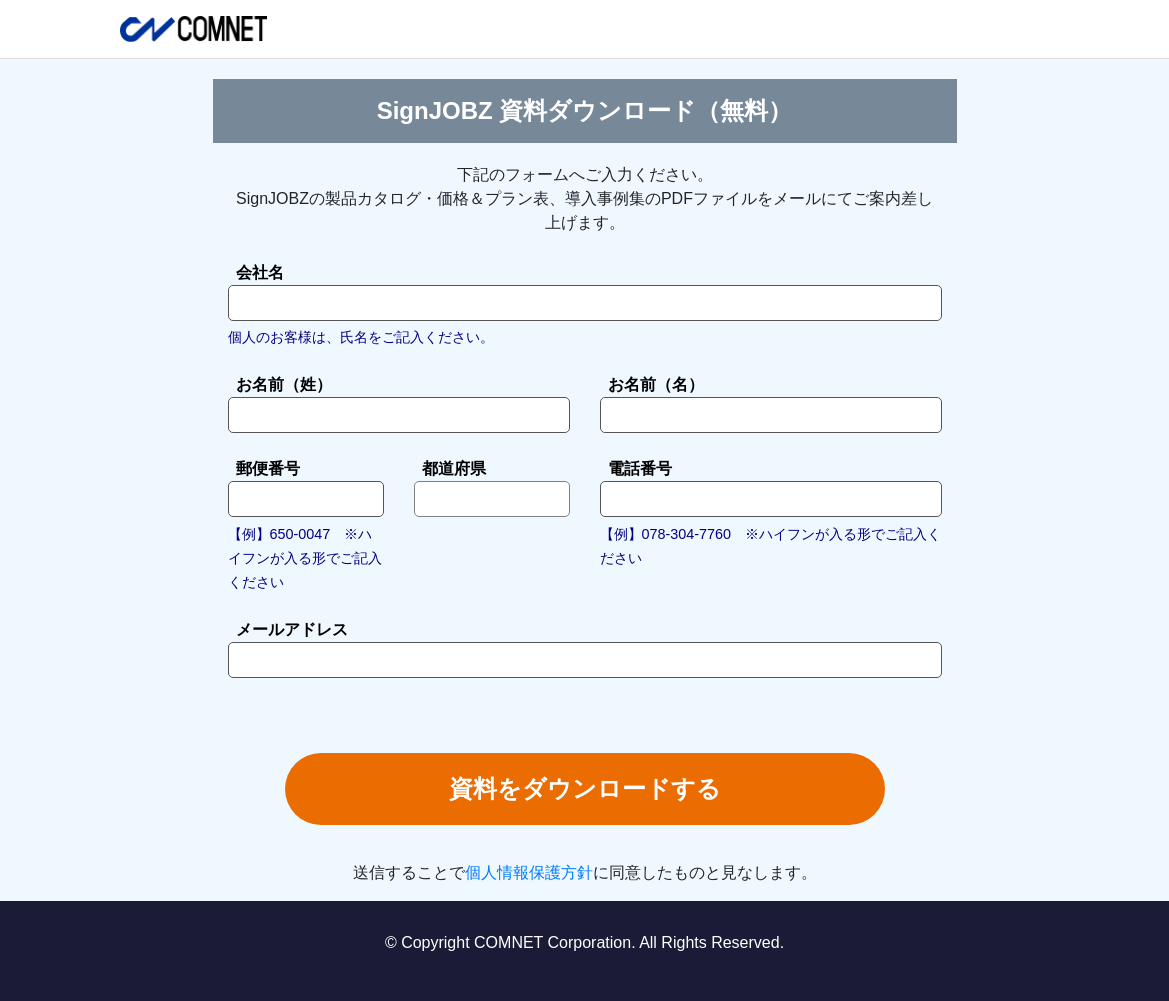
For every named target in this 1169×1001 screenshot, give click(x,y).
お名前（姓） (284, 384)
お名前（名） (656, 384)
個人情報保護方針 (529, 872)
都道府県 (454, 468)
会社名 (260, 272)
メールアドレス (292, 629)
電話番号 (640, 468)
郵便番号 (268, 468)
